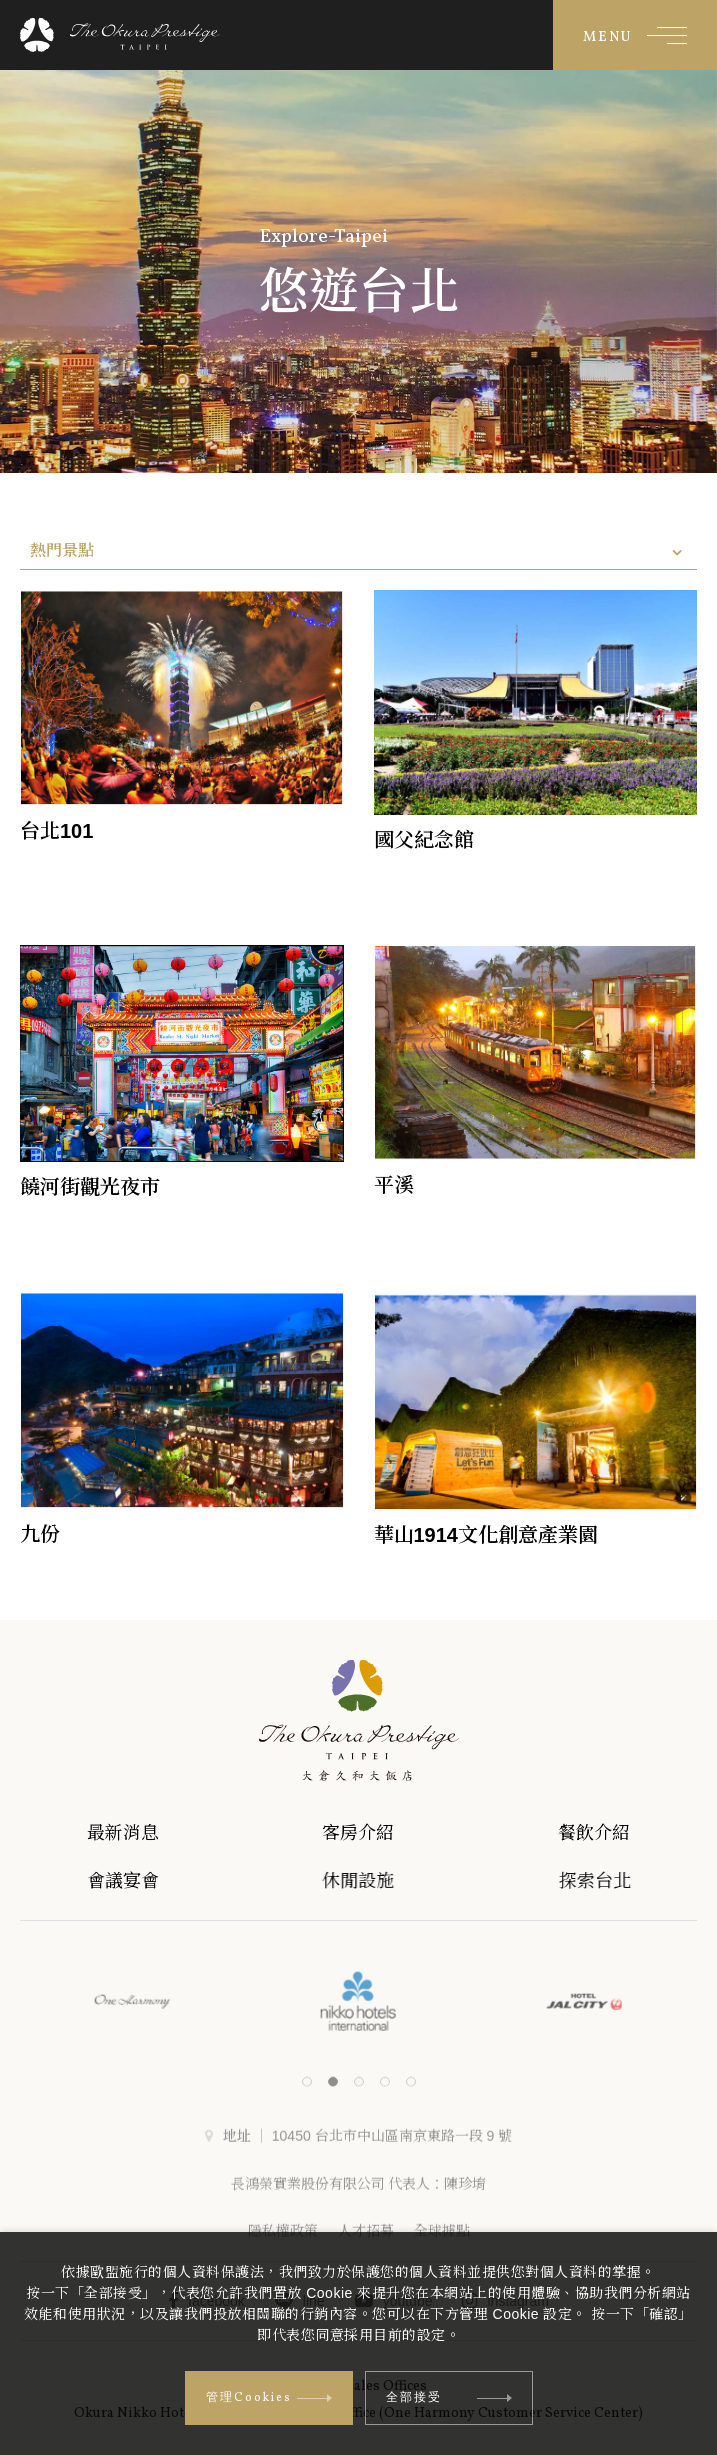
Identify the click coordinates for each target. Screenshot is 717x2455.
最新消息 (138, 1833)
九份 (40, 1534)
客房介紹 (382, 1833)
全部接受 (449, 2398)
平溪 (394, 1185)
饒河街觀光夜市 (90, 1187)
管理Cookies (269, 2398)
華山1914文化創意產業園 (486, 1535)
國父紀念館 (424, 840)
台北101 (56, 831)
